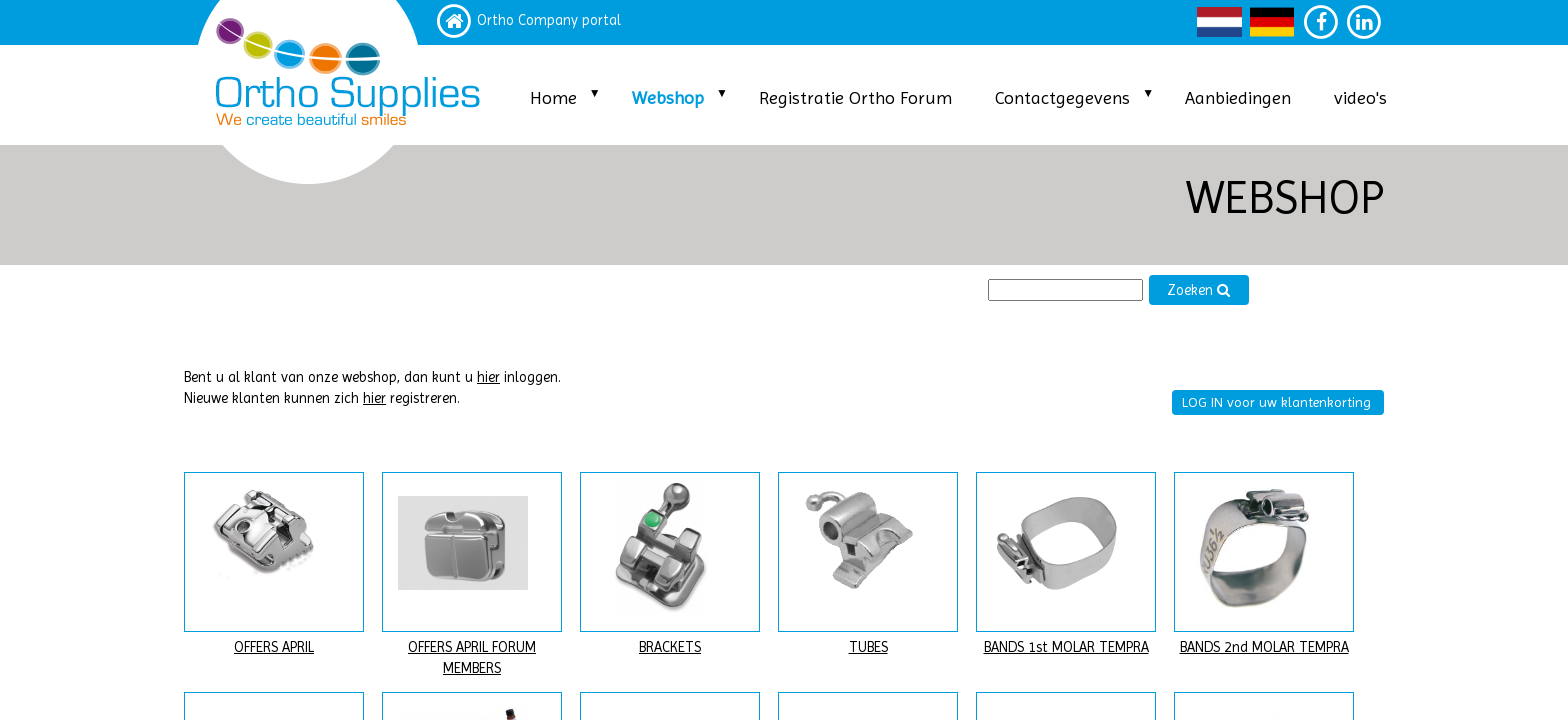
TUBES (868, 647)
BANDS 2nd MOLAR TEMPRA (1264, 647)
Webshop (668, 97)
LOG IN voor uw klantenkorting (1276, 402)
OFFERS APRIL (274, 647)
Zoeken (1199, 290)
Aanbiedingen (1238, 97)
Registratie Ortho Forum (855, 97)
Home (553, 97)
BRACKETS (670, 647)
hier (488, 377)
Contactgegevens (1062, 97)
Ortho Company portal (549, 20)
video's (1360, 97)
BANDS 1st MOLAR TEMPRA (1066, 647)
